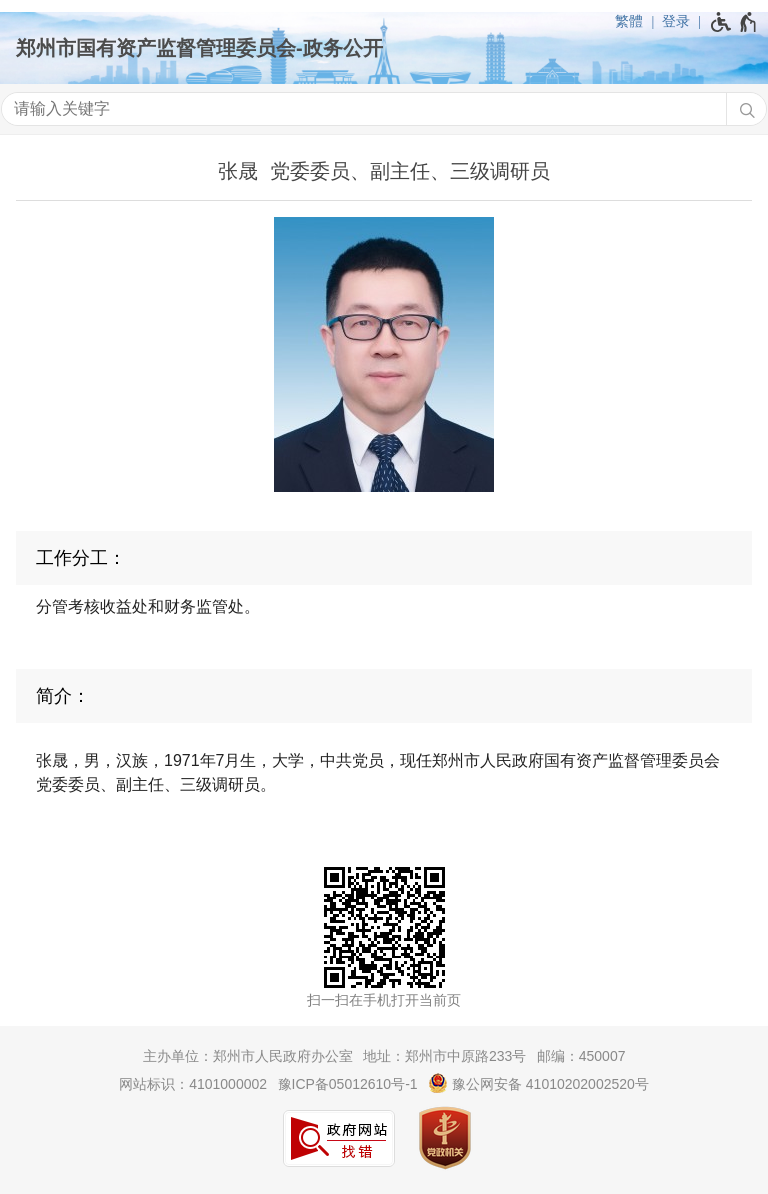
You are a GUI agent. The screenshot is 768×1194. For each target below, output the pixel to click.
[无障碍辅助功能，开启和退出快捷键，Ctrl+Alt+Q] (734, 22)
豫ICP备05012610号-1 (348, 1084)
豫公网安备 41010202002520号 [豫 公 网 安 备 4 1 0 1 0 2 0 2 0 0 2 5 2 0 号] (538, 1083)
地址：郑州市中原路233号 (444, 1056)
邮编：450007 (581, 1056)
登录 (676, 21)
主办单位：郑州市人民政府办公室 (248, 1056)
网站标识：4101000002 (193, 1084)
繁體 (629, 21)
